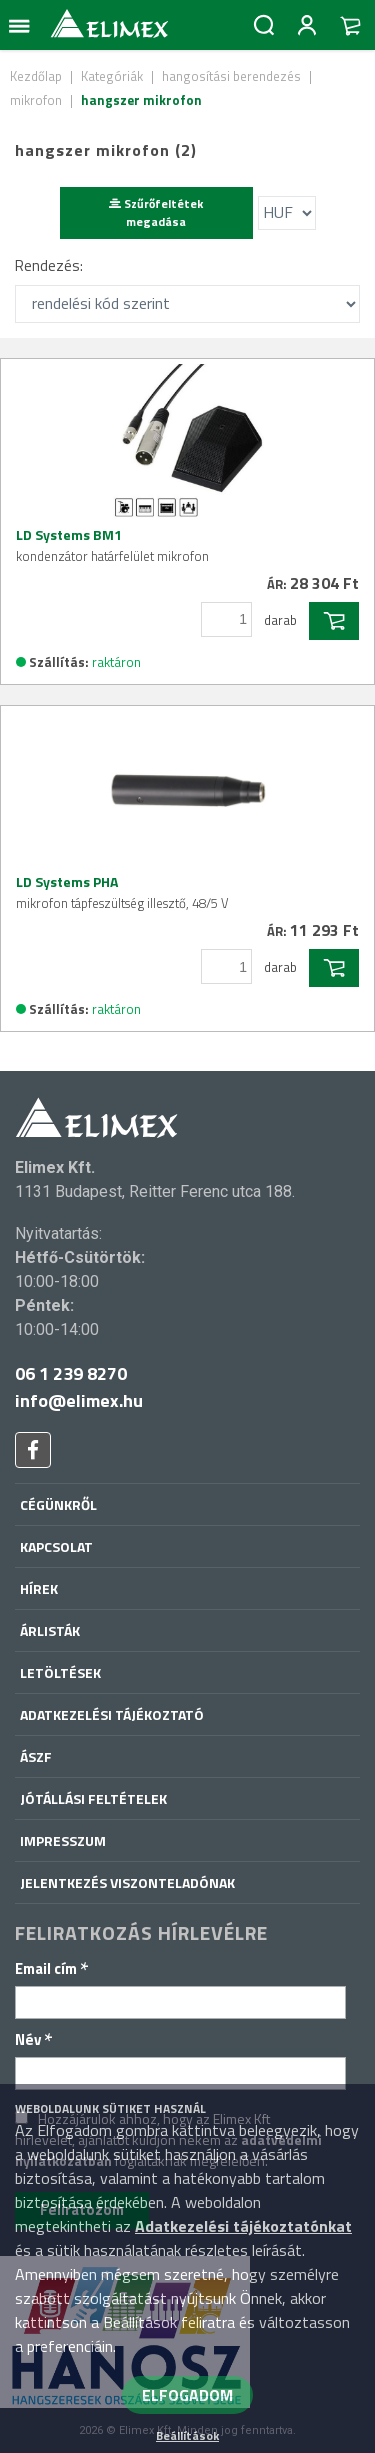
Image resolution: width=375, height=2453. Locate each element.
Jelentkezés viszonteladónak (127, 1882)
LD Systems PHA (122, 892)
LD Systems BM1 (112, 545)
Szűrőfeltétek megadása (156, 212)
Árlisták (50, 1630)
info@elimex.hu (79, 1400)
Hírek (39, 1588)
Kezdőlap (36, 76)
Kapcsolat (56, 1546)
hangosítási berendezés (231, 76)
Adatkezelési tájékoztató (112, 1714)
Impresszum (63, 1840)
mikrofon (36, 100)
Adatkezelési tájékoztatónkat (243, 2226)
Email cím (52, 1968)
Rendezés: (49, 265)
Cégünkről (58, 1504)
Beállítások (187, 2435)
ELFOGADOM (187, 2395)
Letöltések (60, 1672)
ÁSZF (36, 1756)
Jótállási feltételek (93, 1798)
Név (34, 2039)
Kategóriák (112, 76)
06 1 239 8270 (71, 1373)
